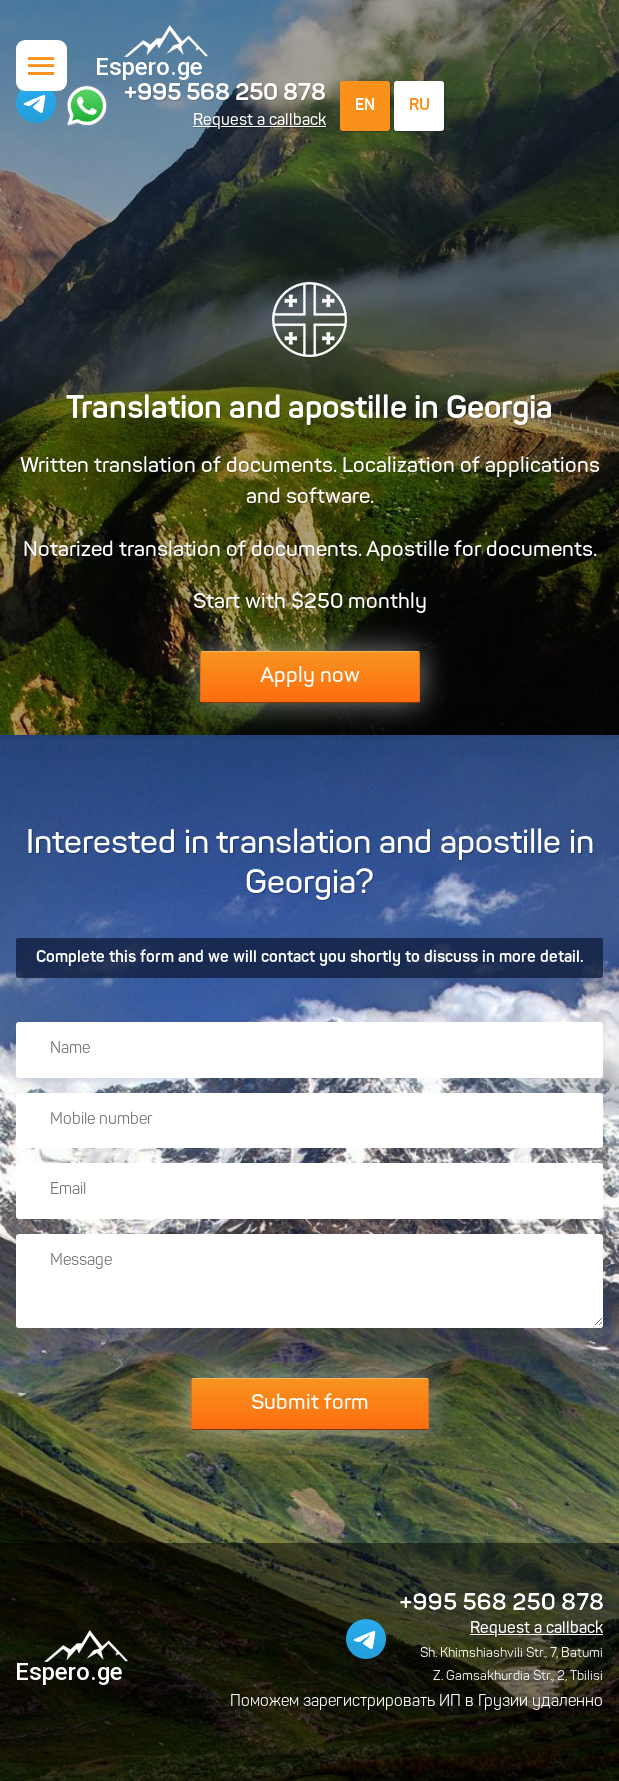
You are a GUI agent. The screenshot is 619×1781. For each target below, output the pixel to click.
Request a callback (259, 121)
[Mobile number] (309, 1121)
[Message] (309, 1281)
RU (419, 106)
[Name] (309, 1050)
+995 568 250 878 (225, 94)
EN (365, 106)
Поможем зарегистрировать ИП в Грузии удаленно (416, 1702)
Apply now (310, 676)
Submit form (310, 1403)
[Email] (309, 1191)
